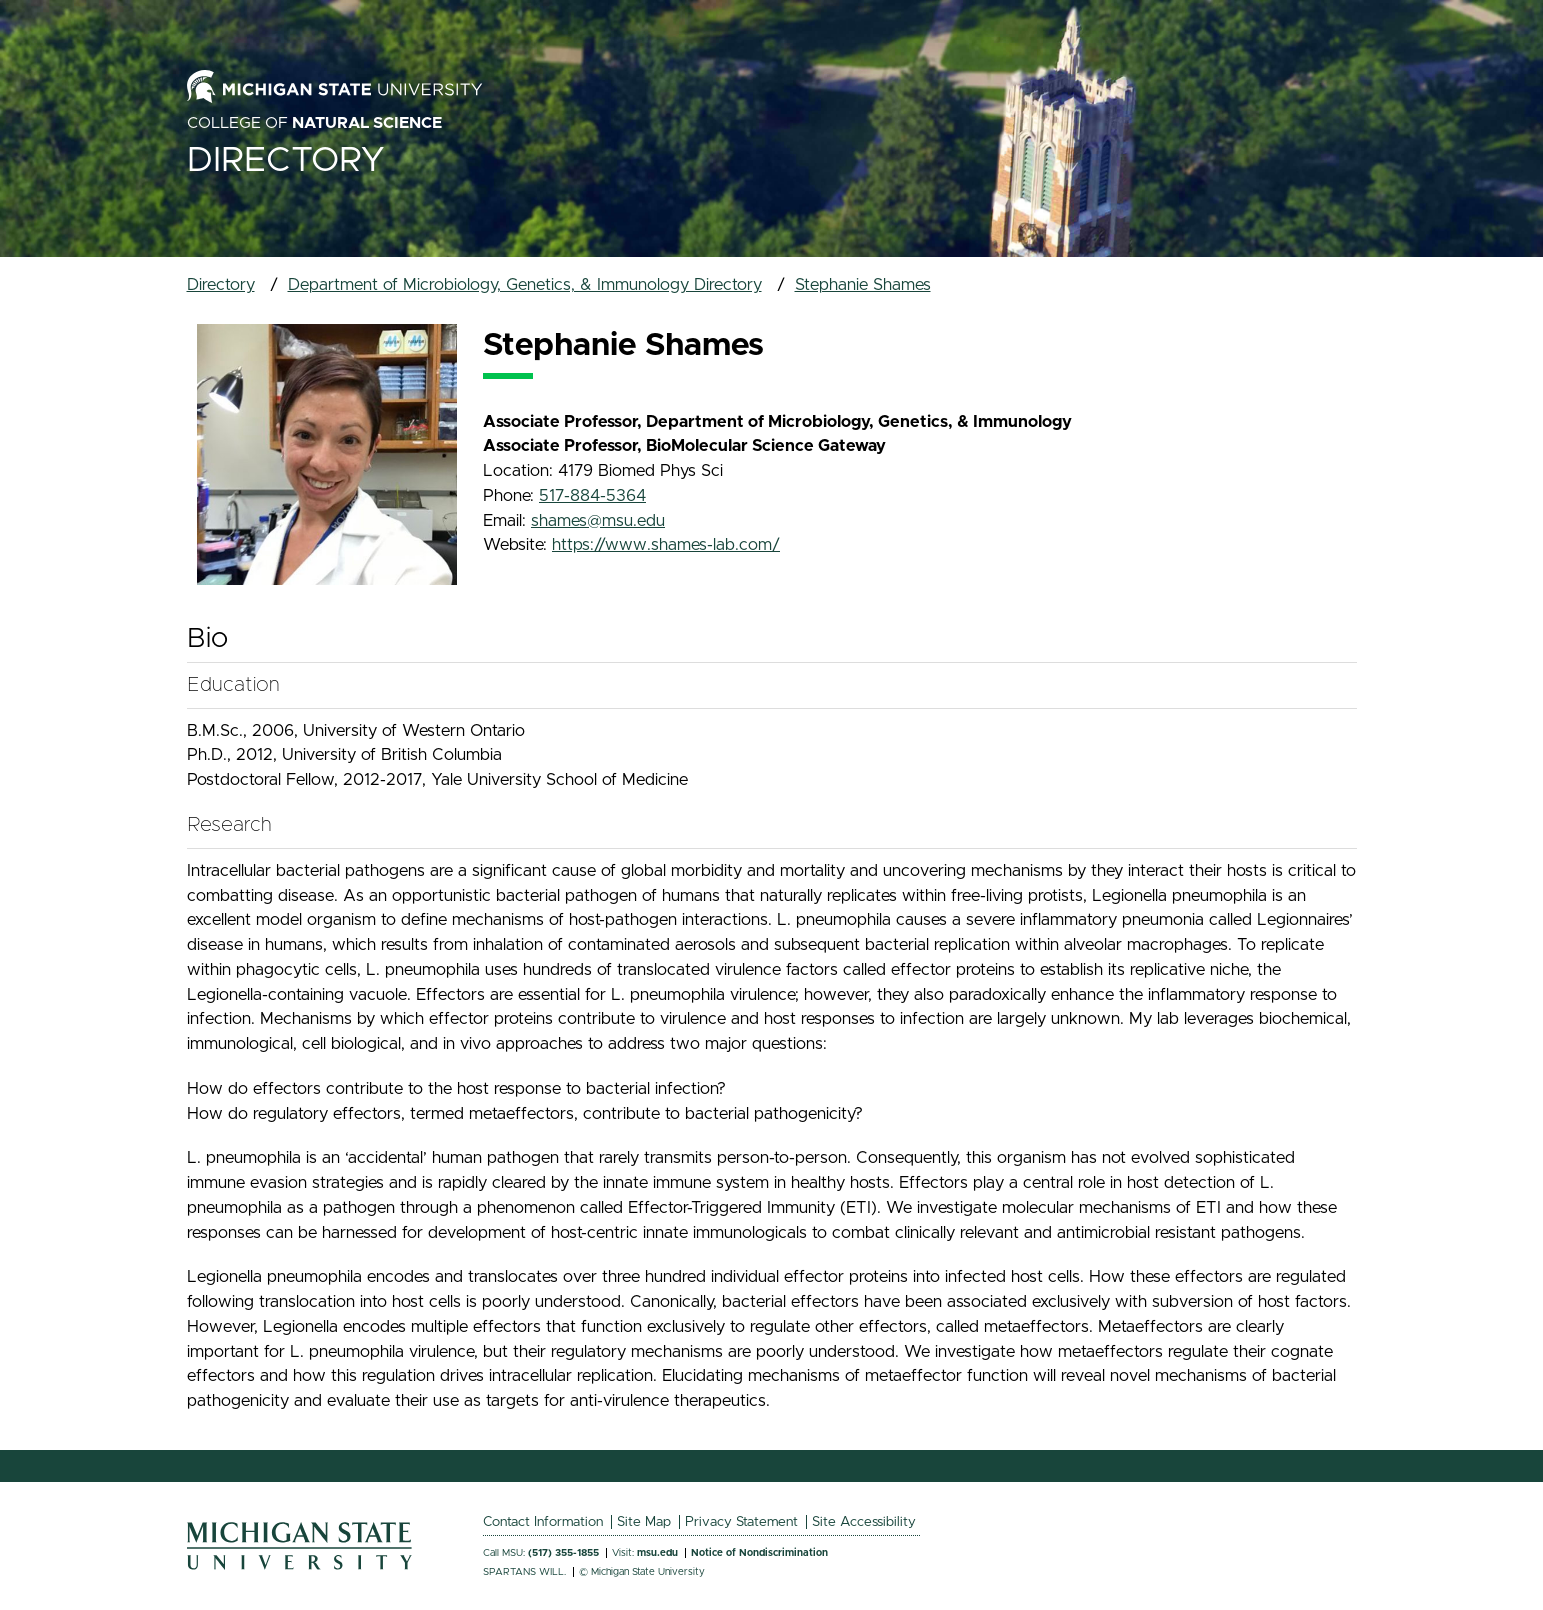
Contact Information (543, 1522)
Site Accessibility (864, 1522)
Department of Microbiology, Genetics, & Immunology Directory (525, 285)
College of (314, 123)
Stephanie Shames (863, 285)
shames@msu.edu (598, 521)
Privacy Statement (741, 1522)
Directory (286, 160)
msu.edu (657, 1553)
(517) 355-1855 (563, 1553)
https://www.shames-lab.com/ (666, 545)
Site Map (644, 1522)
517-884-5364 (592, 496)
